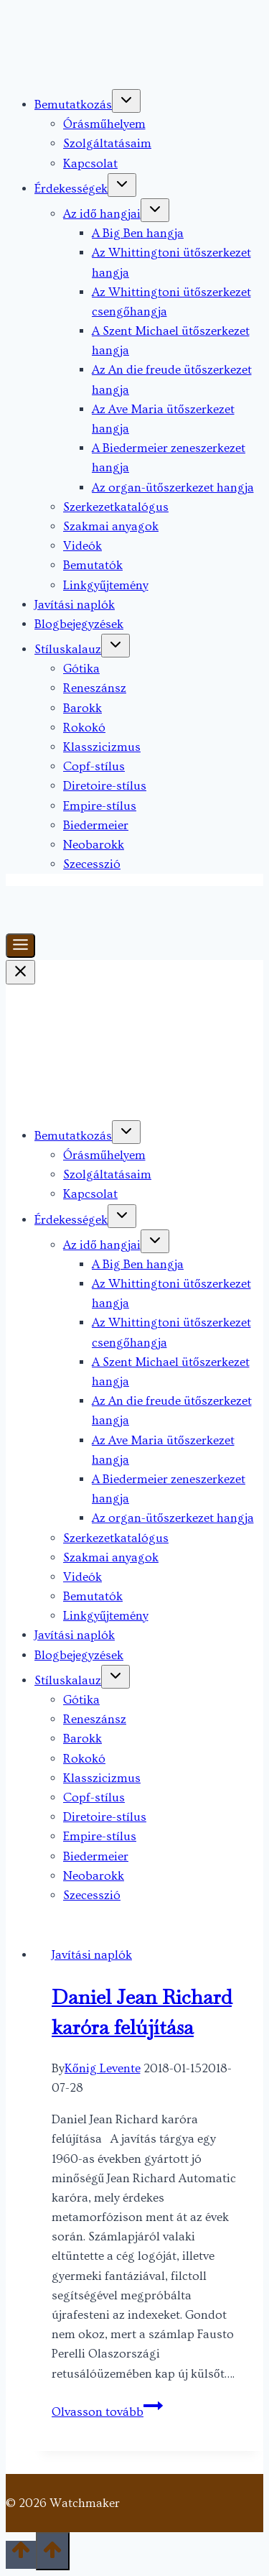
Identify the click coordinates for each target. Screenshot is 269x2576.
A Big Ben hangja (138, 233)
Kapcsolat (90, 163)
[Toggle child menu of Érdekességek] (122, 185)
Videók (82, 546)
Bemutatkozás (73, 104)
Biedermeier (95, 825)
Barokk (82, 708)
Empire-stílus (99, 806)
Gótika (81, 668)
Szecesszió (92, 864)
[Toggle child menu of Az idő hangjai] (155, 210)
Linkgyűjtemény (105, 585)
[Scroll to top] (21, 2555)
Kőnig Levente (103, 2068)
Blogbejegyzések (78, 624)
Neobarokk (93, 844)
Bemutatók (93, 565)
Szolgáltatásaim (107, 143)
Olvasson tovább (107, 2412)
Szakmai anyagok (111, 526)
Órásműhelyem (104, 124)
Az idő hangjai (102, 214)
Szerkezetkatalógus (116, 507)
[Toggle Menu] (20, 945)
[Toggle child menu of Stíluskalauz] (115, 645)
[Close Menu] (20, 972)
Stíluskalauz (67, 649)
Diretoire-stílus (104, 786)
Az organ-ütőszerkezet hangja (173, 487)
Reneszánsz (94, 688)
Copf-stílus (94, 766)
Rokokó (84, 727)
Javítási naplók (74, 604)
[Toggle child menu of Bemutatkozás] (126, 101)
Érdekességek (71, 188)
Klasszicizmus (102, 747)
